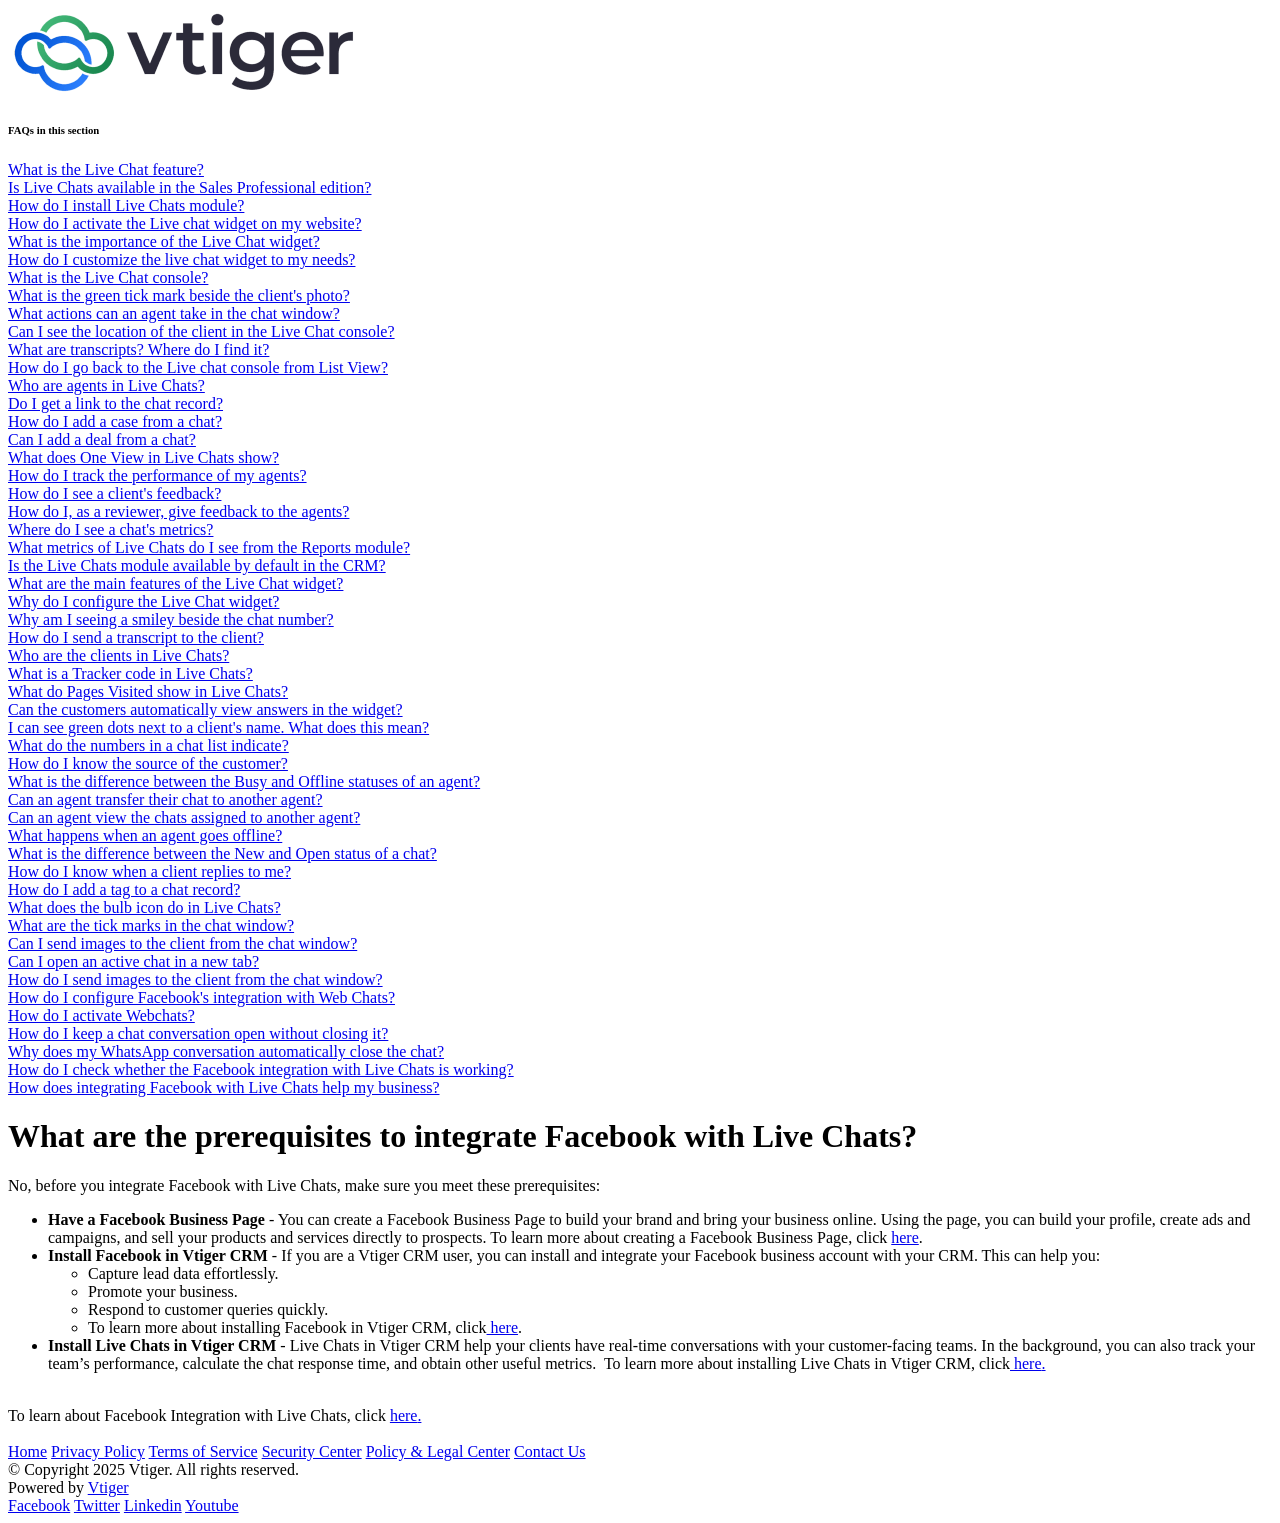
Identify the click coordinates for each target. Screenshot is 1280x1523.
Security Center (312, 1451)
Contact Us (550, 1451)
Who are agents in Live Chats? (106, 385)
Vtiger (108, 1487)
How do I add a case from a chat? (115, 421)
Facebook (39, 1505)
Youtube (212, 1505)
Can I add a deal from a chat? (102, 439)
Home (27, 1451)
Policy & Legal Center (438, 1451)
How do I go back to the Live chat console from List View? (198, 367)
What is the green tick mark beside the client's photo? (179, 295)
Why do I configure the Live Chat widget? (143, 601)
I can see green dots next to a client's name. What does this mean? (218, 727)
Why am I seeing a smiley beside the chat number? (171, 619)
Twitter (97, 1505)
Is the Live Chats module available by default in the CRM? (197, 565)
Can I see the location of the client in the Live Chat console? (201, 331)
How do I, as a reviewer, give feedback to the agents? (178, 511)
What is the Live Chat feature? (106, 169)
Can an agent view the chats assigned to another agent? (184, 817)
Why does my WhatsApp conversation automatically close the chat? (226, 1051)
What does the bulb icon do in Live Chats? (144, 907)
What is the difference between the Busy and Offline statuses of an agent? (244, 781)
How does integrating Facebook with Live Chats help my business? (223, 1087)
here (905, 1237)
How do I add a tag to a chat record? (124, 889)
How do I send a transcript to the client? (136, 637)
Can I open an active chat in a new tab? (133, 961)
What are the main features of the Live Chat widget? (175, 583)
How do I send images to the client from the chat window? (195, 979)
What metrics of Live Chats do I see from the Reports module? (209, 547)
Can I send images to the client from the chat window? (182, 943)
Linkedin (153, 1505)
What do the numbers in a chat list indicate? (148, 745)
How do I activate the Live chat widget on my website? (185, 223)
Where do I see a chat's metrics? (110, 529)
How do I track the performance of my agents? (157, 475)
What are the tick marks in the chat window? (151, 925)
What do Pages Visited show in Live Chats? (148, 691)
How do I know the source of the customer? (148, 763)
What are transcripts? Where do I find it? (138, 349)
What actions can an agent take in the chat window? (174, 313)
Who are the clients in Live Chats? (118, 655)
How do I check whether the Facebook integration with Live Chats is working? (261, 1069)
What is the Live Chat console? (108, 277)
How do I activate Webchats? (101, 1015)
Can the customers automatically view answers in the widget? (205, 709)
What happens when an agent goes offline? (145, 835)
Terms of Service (203, 1451)
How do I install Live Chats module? (126, 205)
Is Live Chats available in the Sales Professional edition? (189, 187)
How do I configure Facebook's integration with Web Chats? (201, 997)
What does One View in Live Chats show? (143, 457)
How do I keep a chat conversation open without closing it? (198, 1033)
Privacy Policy (98, 1451)
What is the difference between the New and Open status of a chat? (222, 853)
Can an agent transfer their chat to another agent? (165, 799)
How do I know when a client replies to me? (149, 871)
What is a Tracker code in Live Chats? (130, 673)
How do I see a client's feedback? (114, 493)
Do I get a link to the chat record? (115, 403)
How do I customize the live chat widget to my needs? (181, 259)
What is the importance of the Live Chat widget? (164, 241)
